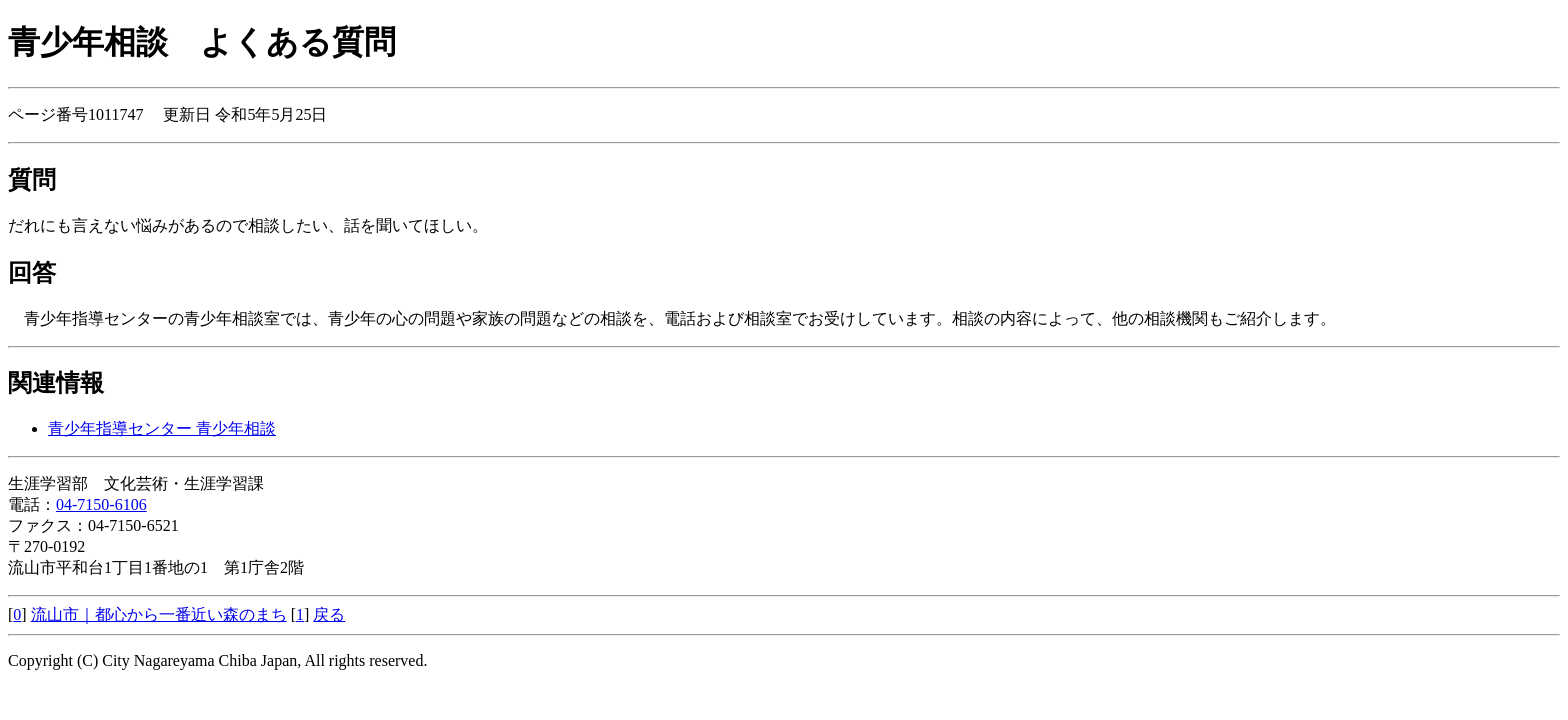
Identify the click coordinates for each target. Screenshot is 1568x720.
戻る (329, 614)
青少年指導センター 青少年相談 (162, 428)
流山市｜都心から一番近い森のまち (159, 614)
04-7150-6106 (101, 504)
